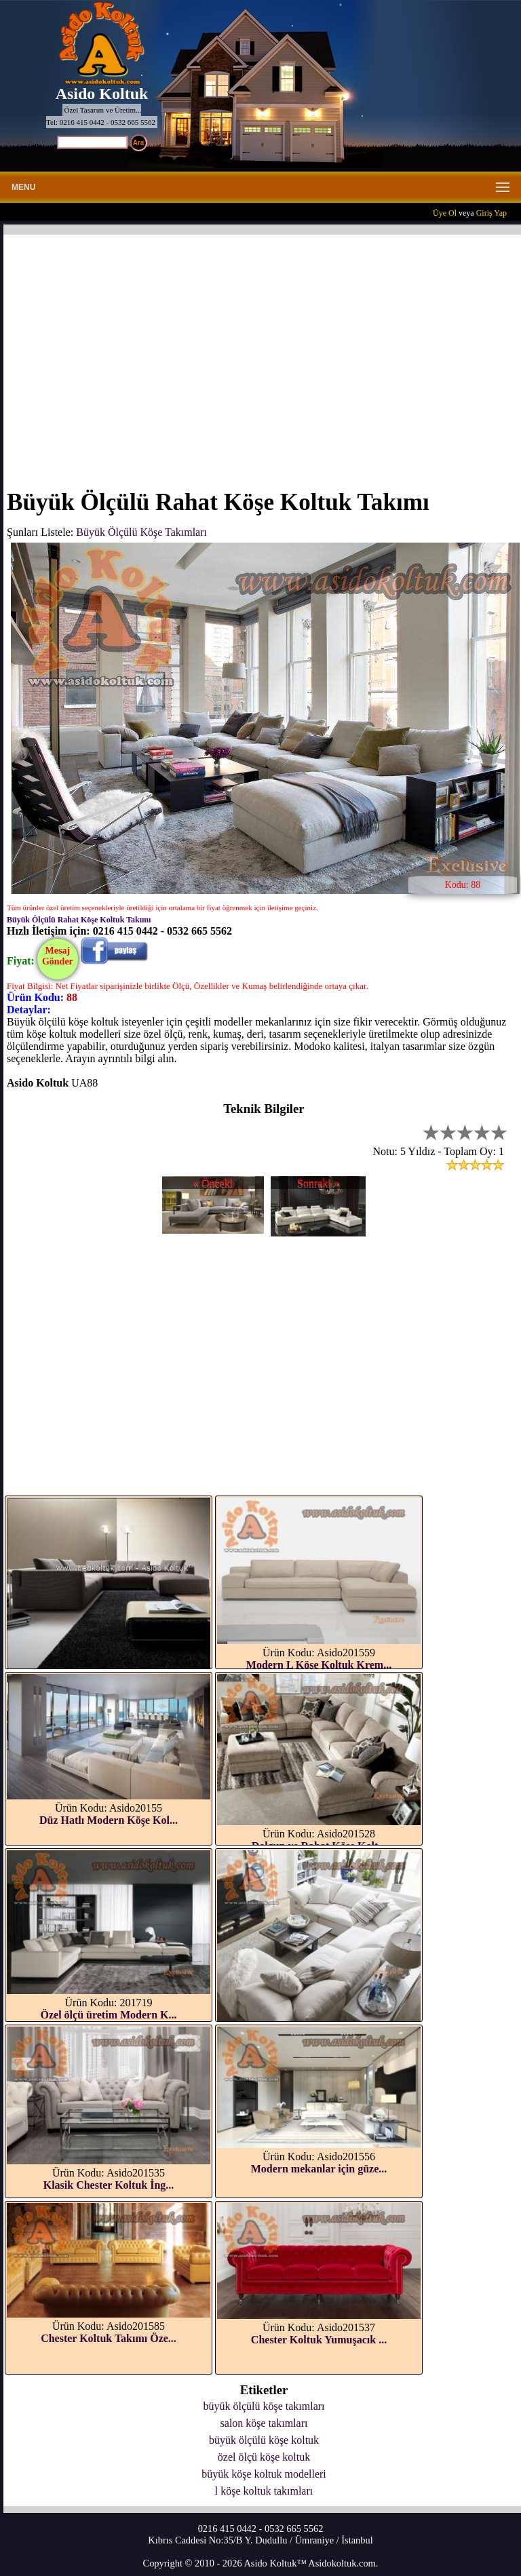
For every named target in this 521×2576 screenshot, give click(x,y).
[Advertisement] (264, 353)
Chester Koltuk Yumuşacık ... (319, 2339)
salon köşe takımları (264, 2423)
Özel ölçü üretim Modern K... (109, 2015)
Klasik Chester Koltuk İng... (108, 2185)
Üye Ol (445, 213)
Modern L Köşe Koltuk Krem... (318, 1665)
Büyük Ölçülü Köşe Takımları (141, 532)
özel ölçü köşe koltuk (264, 2457)
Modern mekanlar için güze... (319, 2168)
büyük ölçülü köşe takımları (263, 2406)
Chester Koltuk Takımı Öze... (108, 2338)
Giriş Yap (491, 213)
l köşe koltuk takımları (264, 2491)
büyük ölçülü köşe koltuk (264, 2440)
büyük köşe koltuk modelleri (263, 2474)
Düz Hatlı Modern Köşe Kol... (108, 1820)
